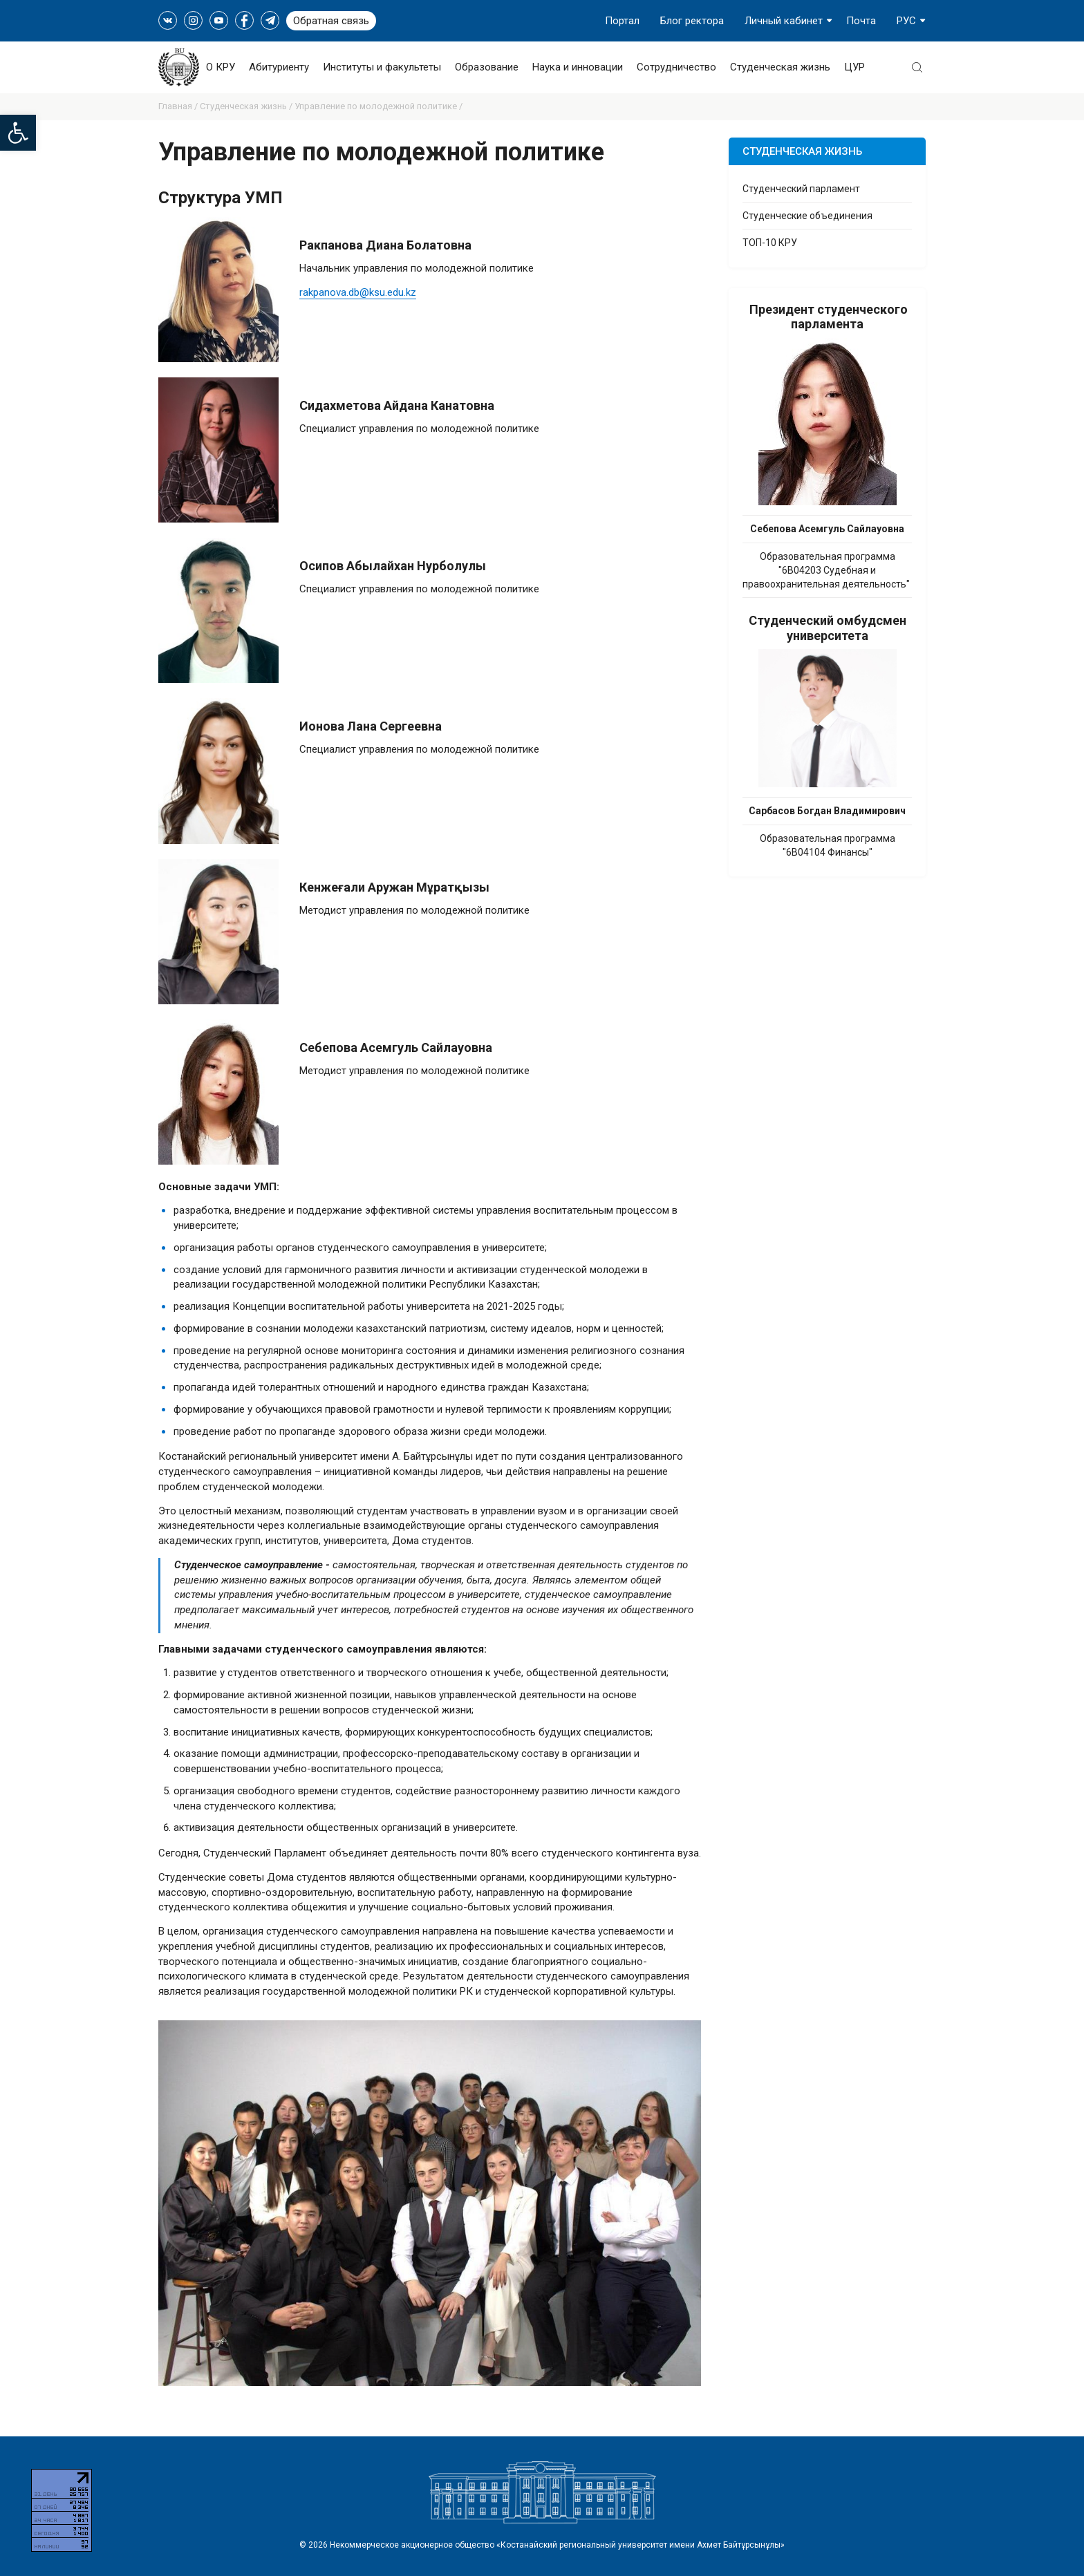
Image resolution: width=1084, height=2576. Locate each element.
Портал (622, 21)
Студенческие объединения (807, 215)
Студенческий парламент (801, 188)
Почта (861, 21)
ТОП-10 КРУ (769, 242)
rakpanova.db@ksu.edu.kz (357, 292)
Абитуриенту (279, 67)
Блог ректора (692, 21)
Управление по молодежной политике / (378, 106)
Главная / (179, 106)
